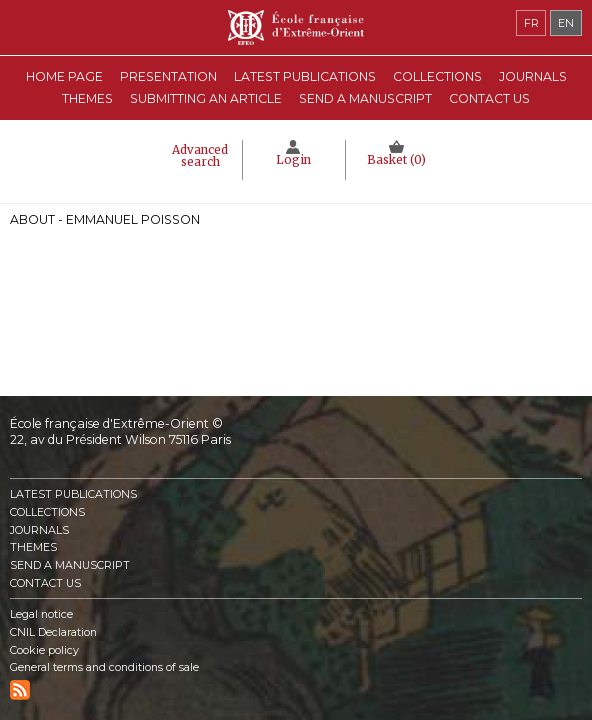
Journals (39, 530)
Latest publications (305, 76)
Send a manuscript (365, 98)
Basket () (396, 160)
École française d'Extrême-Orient (296, 27)
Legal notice (41, 614)
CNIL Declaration (53, 632)
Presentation (168, 76)
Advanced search (200, 156)
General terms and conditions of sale (104, 667)
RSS (20, 690)
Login (293, 160)
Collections (47, 512)
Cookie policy (44, 650)
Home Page (64, 76)
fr (531, 23)
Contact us (489, 98)
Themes (33, 547)
